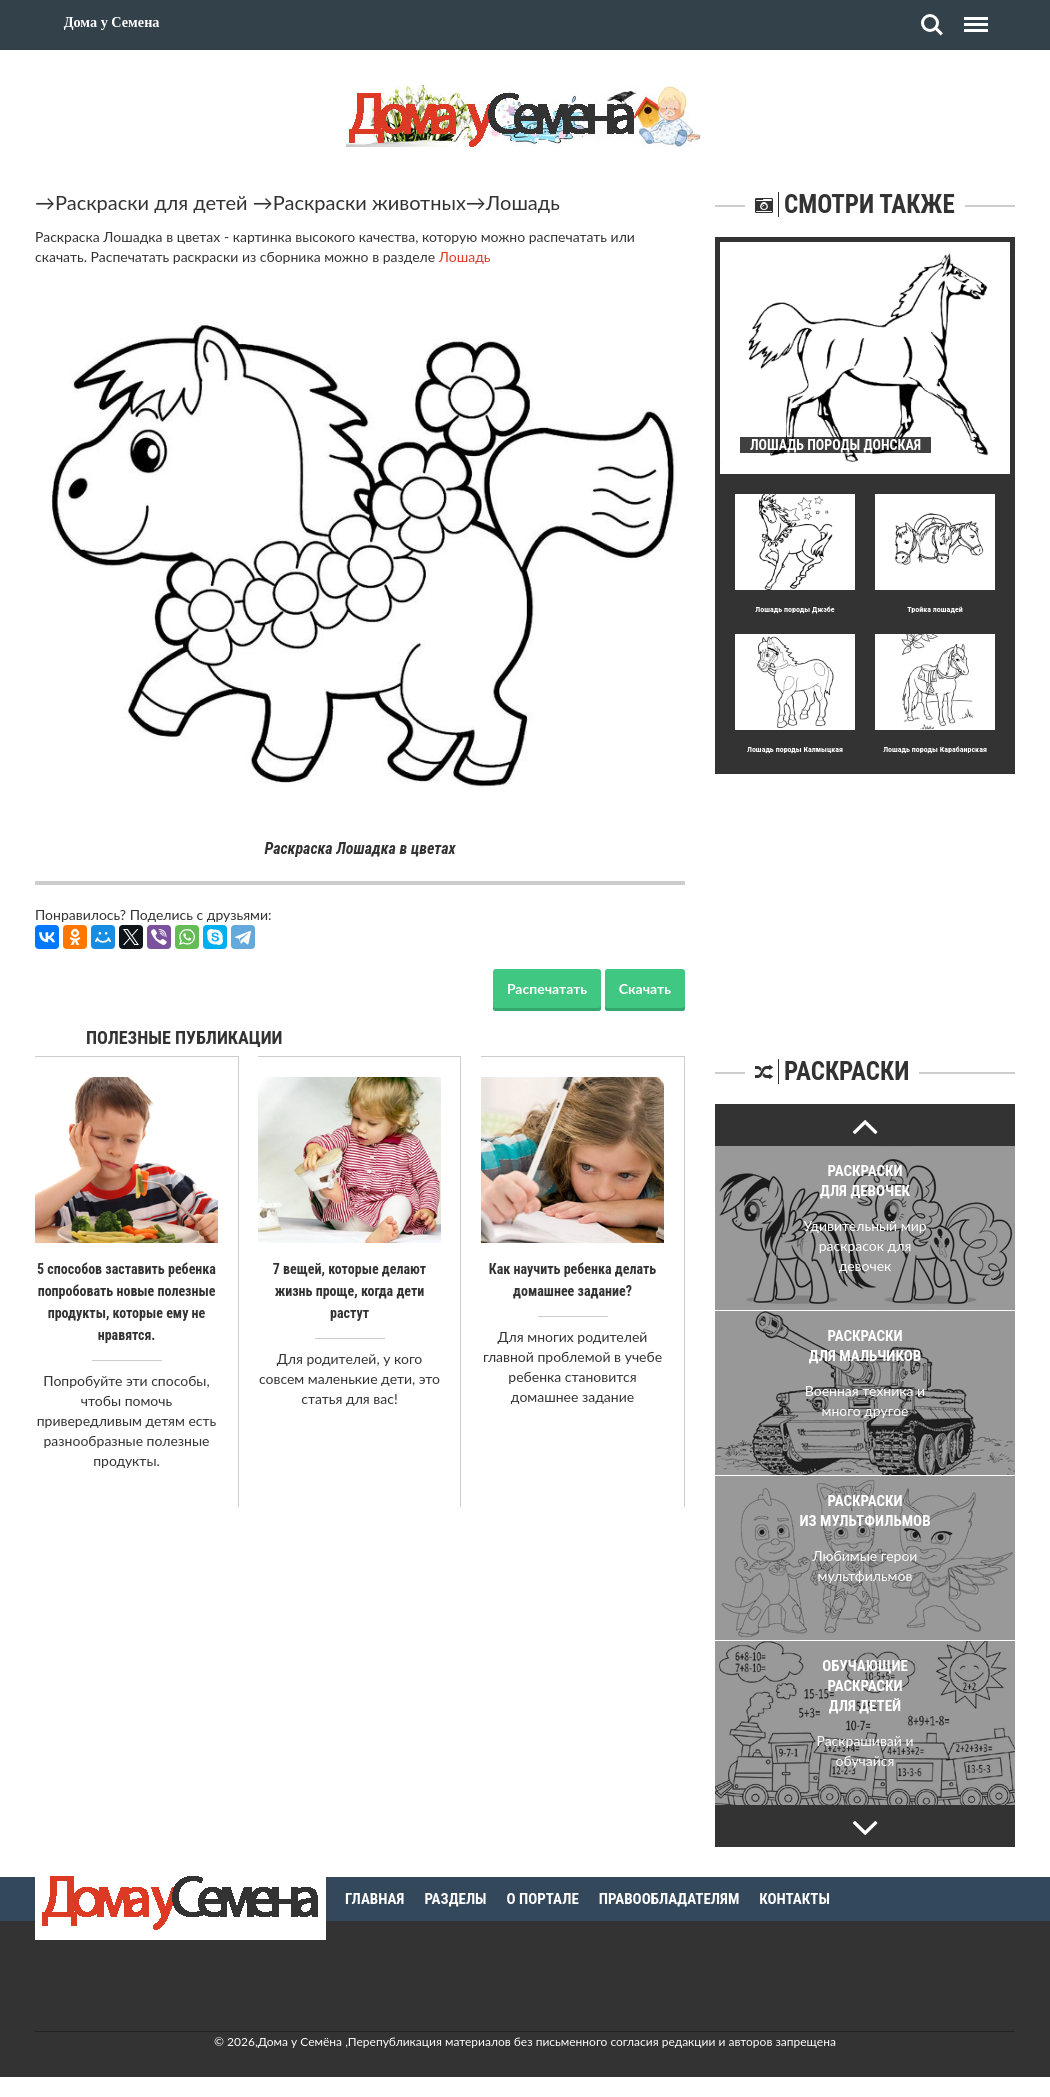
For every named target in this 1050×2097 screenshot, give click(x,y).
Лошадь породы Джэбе (794, 609)
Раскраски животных (369, 202)
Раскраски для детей (151, 202)
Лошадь (523, 202)
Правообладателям (669, 1899)
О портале (543, 1899)
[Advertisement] (865, 899)
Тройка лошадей (934, 609)
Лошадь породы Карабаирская (935, 749)
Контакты (794, 1899)
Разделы (455, 1899)
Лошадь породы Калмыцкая (795, 749)
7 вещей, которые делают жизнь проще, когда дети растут (349, 1291)
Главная (374, 1899)
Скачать (645, 988)
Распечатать (547, 988)
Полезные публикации (184, 1037)
